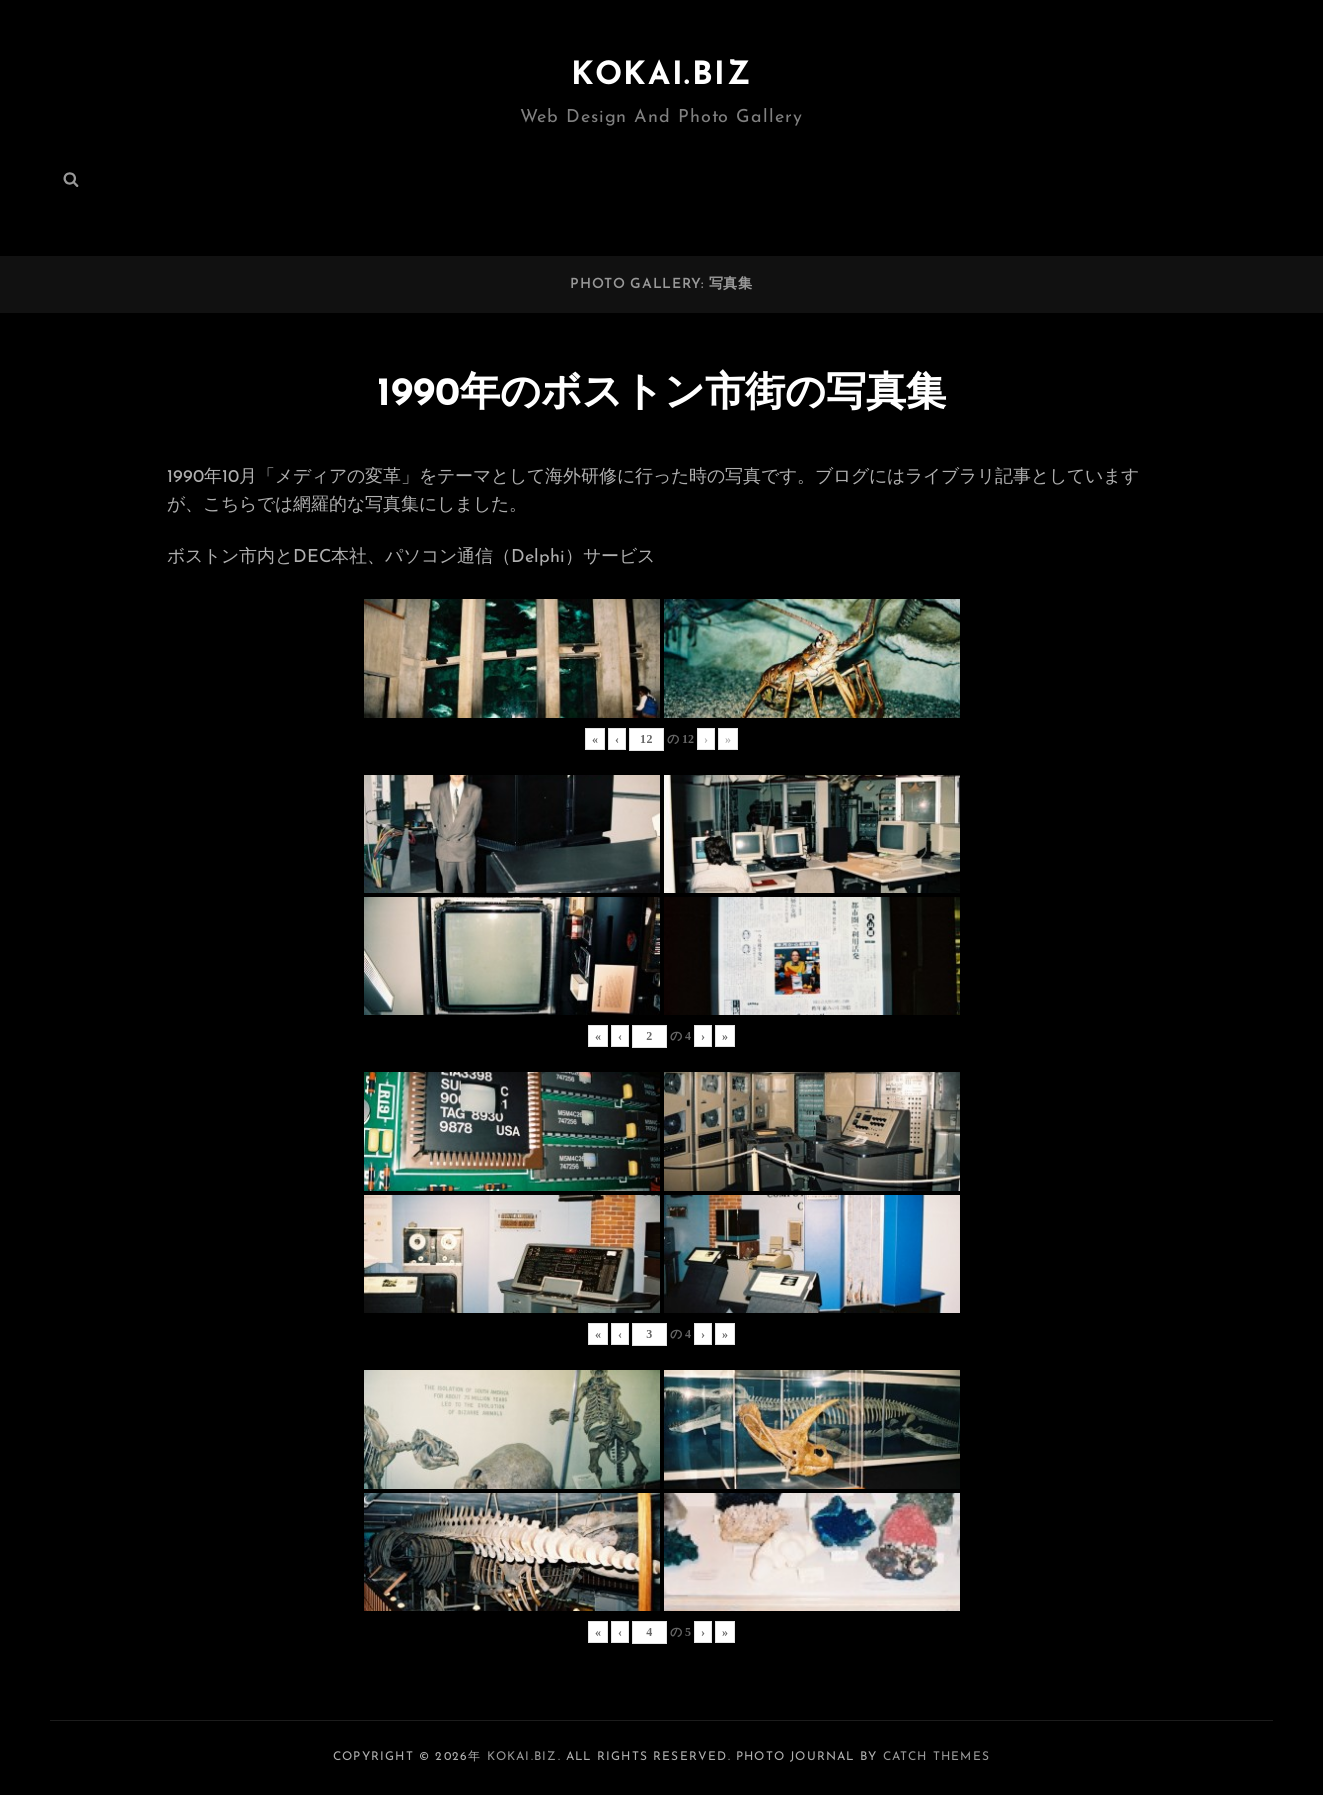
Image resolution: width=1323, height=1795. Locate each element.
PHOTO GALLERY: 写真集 (661, 284)
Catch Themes (936, 1757)
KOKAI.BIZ (661, 76)
